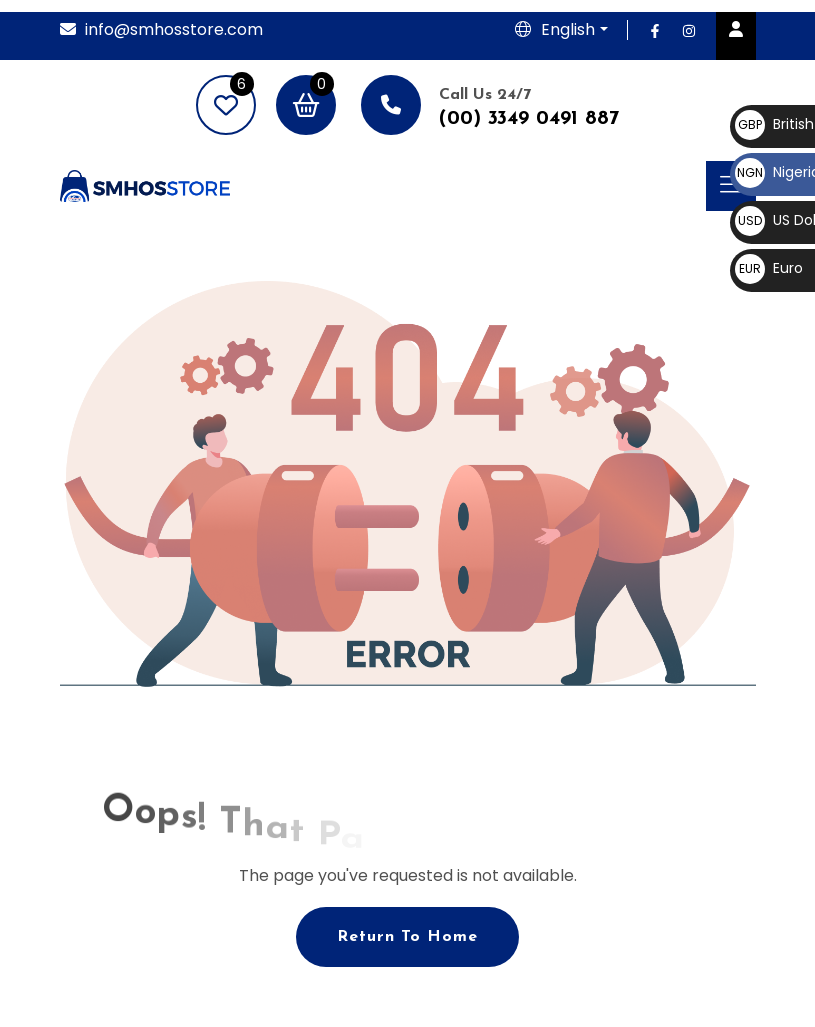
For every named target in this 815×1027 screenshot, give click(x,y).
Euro (769, 268)
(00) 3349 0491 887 (529, 119)
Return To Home (407, 937)
